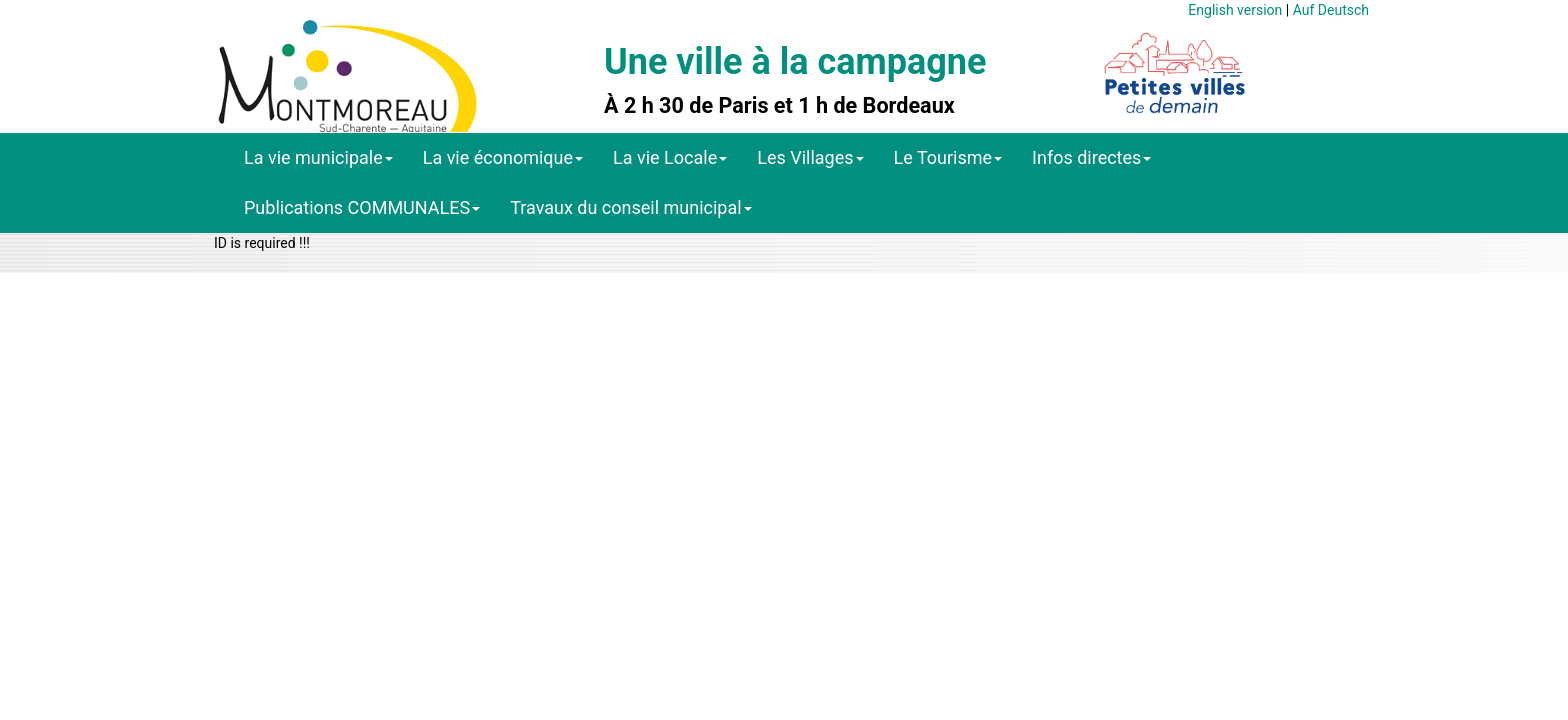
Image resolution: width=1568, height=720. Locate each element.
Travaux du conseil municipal (631, 207)
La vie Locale (670, 157)
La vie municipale (318, 157)
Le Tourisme (948, 157)
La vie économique (503, 157)
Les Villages (810, 157)
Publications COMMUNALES (362, 207)
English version (1235, 10)
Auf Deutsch (1331, 10)
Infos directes (1091, 157)
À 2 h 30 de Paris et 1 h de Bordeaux (779, 106)
